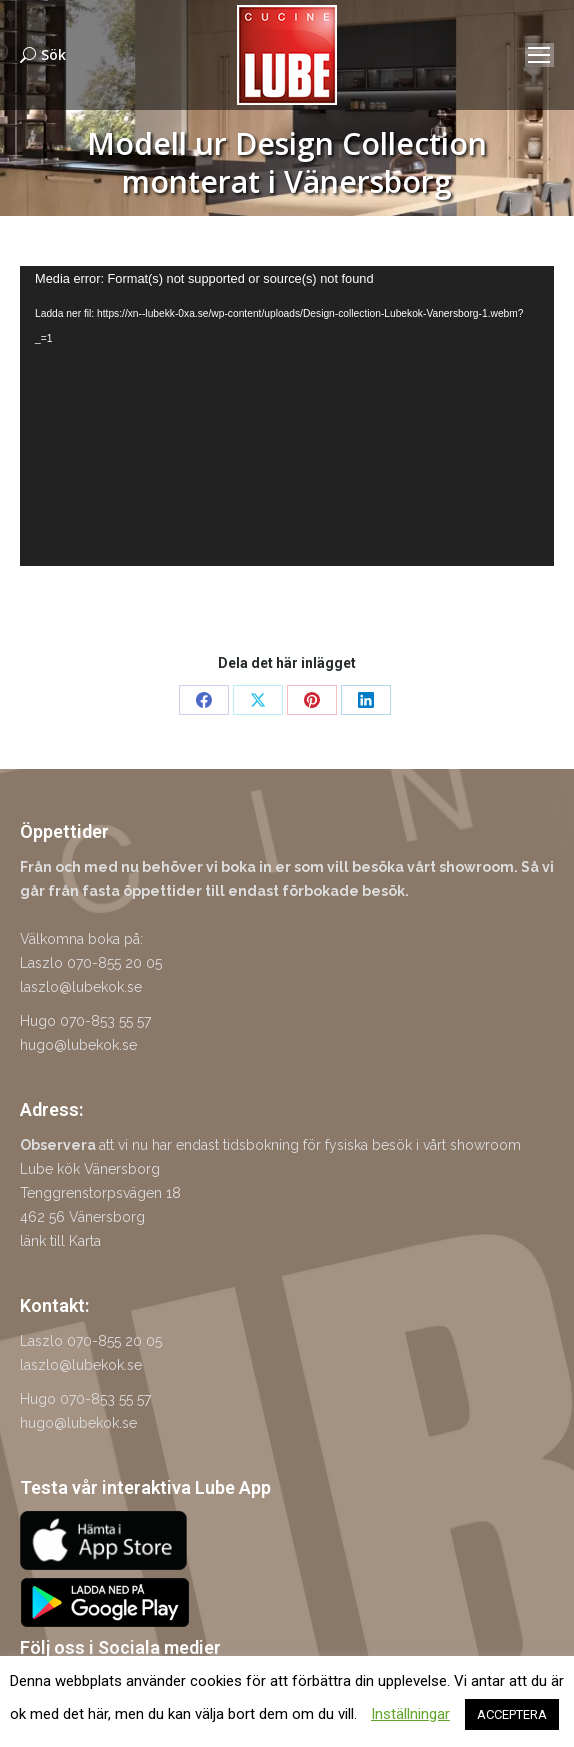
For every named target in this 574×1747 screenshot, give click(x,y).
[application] (287, 416)
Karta (85, 1241)
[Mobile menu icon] (539, 55)
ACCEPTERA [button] (512, 1714)
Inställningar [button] (410, 1714)
